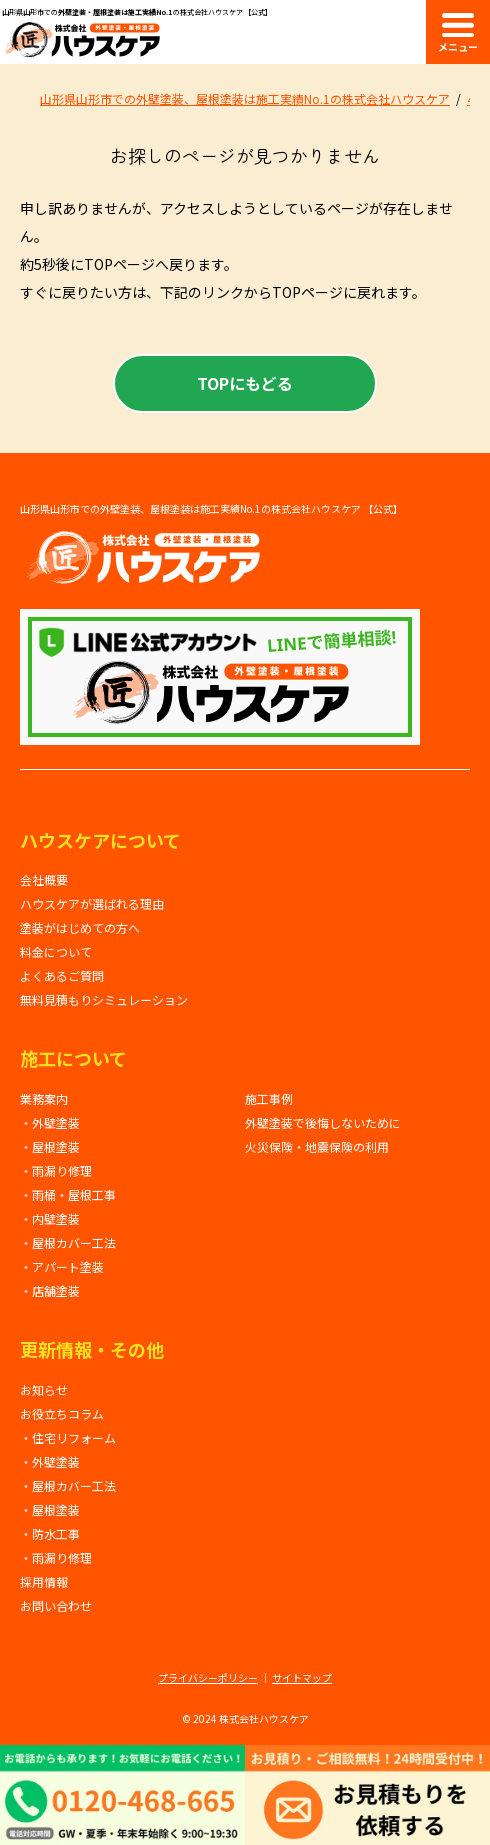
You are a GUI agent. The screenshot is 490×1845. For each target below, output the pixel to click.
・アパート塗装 (62, 1266)
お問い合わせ (56, 1605)
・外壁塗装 (50, 1122)
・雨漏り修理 (56, 1170)
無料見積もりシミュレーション (104, 999)
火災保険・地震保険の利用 (317, 1146)
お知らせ (44, 1389)
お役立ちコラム (62, 1413)
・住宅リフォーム (68, 1437)
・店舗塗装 (50, 1290)
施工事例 (269, 1098)
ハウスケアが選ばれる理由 (92, 903)
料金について (56, 951)
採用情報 (44, 1581)
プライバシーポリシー (208, 1677)
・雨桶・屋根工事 (68, 1194)
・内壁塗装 (50, 1218)
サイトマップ (302, 1677)
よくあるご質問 (62, 975)
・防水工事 (50, 1533)
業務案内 (44, 1098)
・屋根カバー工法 (68, 1242)
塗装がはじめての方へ (80, 927)
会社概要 (44, 879)
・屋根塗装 (50, 1146)
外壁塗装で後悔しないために (323, 1122)
